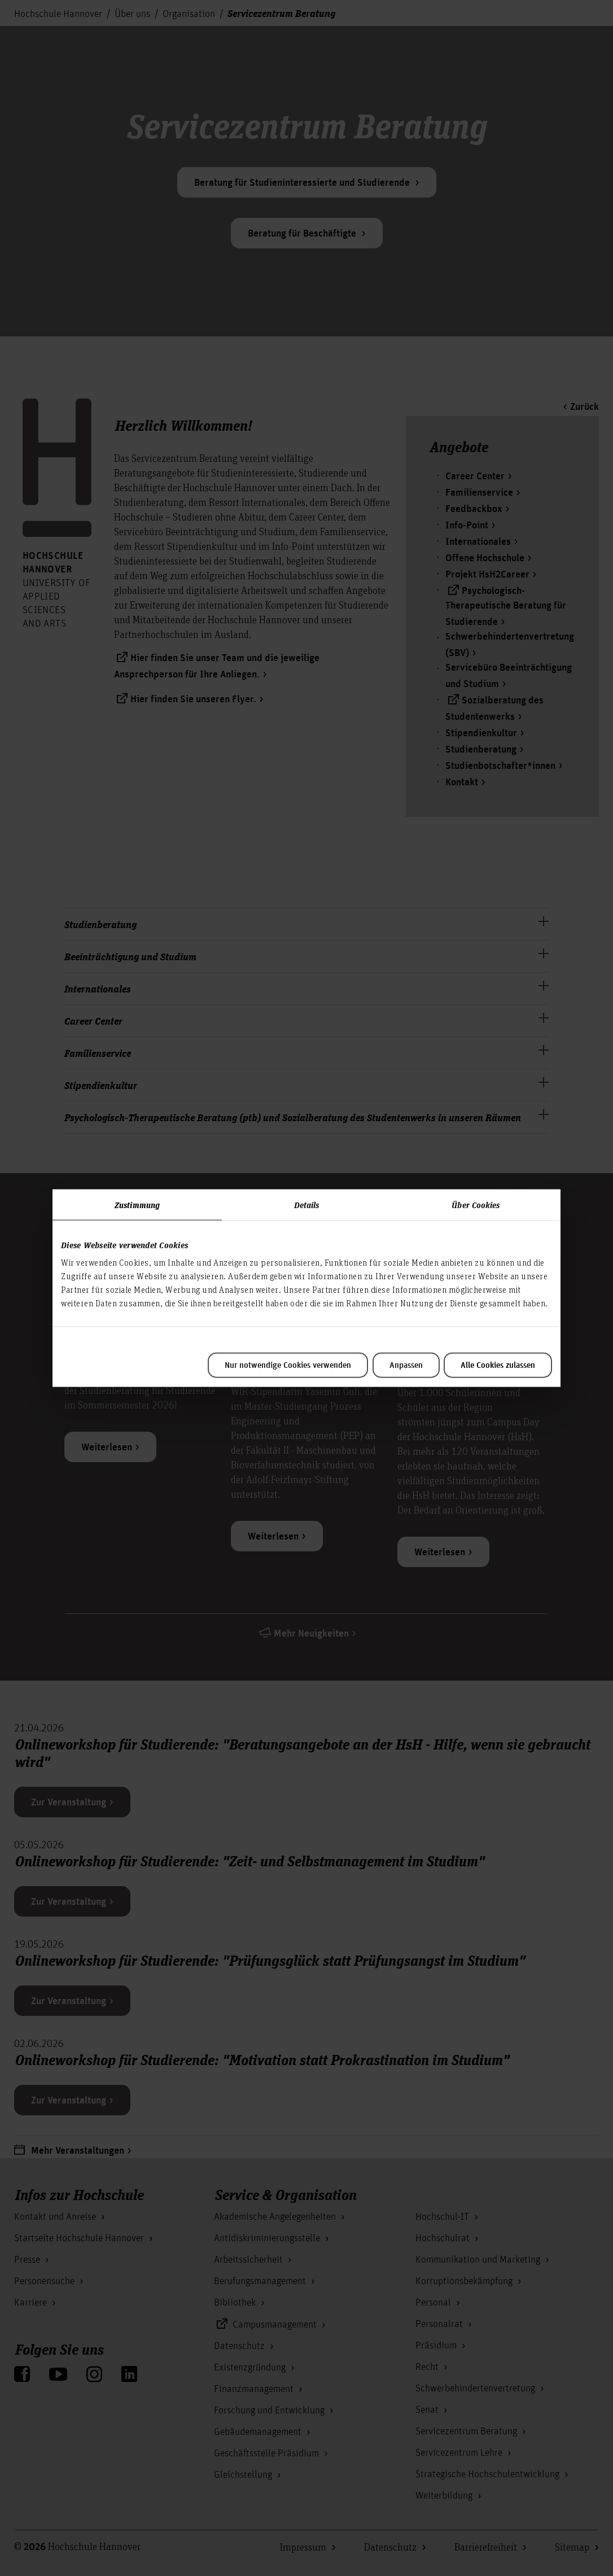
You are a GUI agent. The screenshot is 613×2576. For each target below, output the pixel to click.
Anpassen (406, 1365)
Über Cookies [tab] (476, 1204)
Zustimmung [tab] (137, 1204)
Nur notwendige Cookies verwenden (288, 1365)
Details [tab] (306, 1204)
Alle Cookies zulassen (498, 1365)
